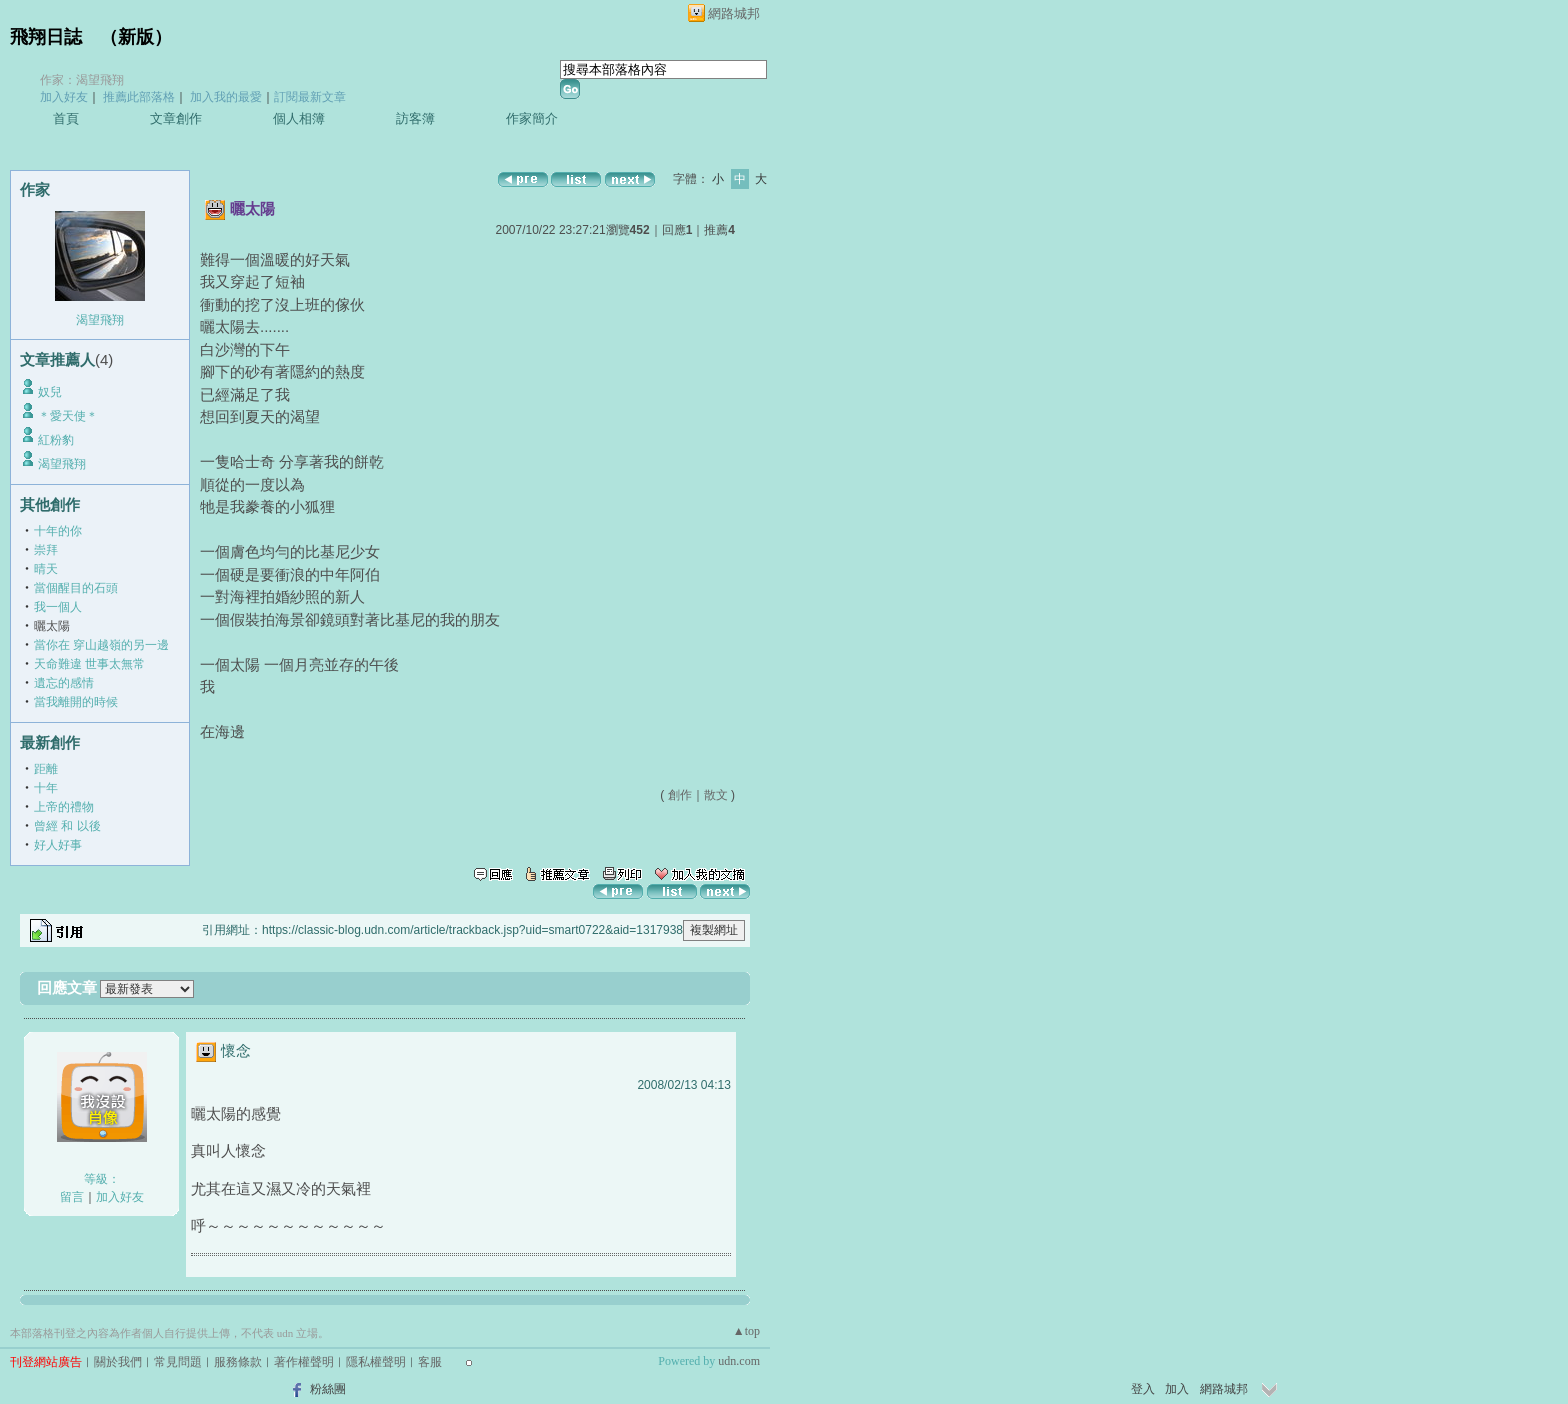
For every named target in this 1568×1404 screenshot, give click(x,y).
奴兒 (50, 392)
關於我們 (118, 1362)
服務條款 (238, 1362)
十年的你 (58, 531)
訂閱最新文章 (310, 97)
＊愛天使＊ (68, 416)
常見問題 (178, 1362)
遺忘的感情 (64, 683)
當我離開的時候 (76, 702)
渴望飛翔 (100, 320)
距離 (46, 769)
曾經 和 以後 (67, 826)
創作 (680, 795)
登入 (1143, 1389)
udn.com (739, 1361)
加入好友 (64, 97)
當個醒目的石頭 (76, 588)
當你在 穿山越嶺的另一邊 (101, 645)
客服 (430, 1362)
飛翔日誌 (46, 37)
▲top (746, 1331)
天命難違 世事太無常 (89, 664)
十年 (46, 788)
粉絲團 (328, 1389)
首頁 (66, 118)
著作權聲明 (304, 1362)
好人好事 (58, 845)
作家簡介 (532, 118)
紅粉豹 (56, 440)
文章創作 (176, 118)
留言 (72, 1197)
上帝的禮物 (64, 807)
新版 (136, 37)
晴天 (46, 569)
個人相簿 (299, 118)
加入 (1177, 1389)
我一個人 (58, 607)
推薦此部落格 (139, 97)
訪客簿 (415, 118)
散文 (716, 795)
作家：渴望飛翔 (82, 80)
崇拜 (46, 550)
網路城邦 (734, 13)
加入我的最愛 (226, 97)
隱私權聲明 (376, 1362)
